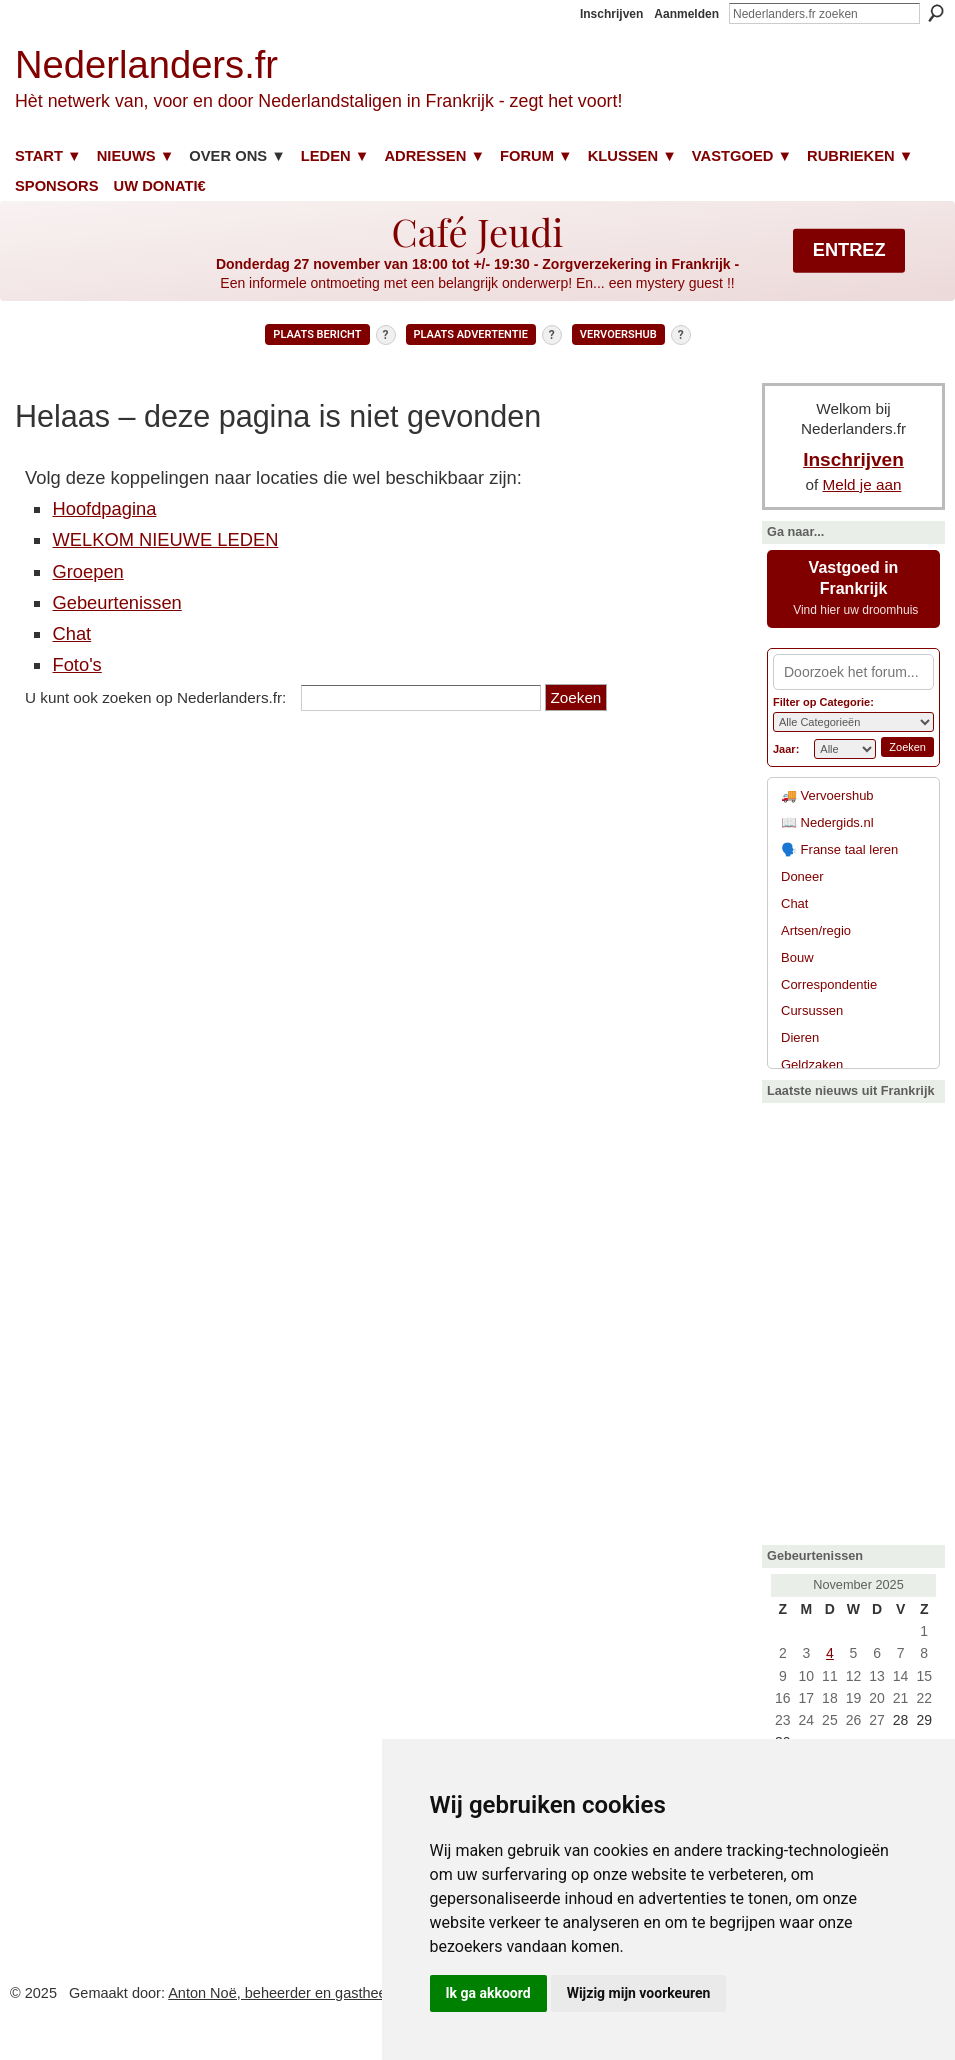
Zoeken (936, 13)
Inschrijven (611, 14)
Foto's (76, 664)
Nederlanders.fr (146, 64)
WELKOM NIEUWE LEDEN (165, 539)
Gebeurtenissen (116, 602)
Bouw (797, 957)
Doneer (802, 876)
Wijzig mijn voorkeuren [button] (639, 1993)
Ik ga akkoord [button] (488, 1993)
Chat (71, 633)
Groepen (87, 571)
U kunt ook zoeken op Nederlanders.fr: (155, 697)
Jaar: (786, 749)
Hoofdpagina (104, 508)
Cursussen (812, 1010)
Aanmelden (686, 14)
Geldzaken (812, 1064)
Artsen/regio (816, 930)
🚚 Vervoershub (827, 795)
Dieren (800, 1037)
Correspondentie (829, 984)
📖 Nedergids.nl (827, 822)
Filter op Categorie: (823, 702)
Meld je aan (862, 484)
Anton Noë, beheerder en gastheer (279, 1993)
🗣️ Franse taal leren (839, 849)
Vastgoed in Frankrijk (854, 588)
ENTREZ (849, 250)
